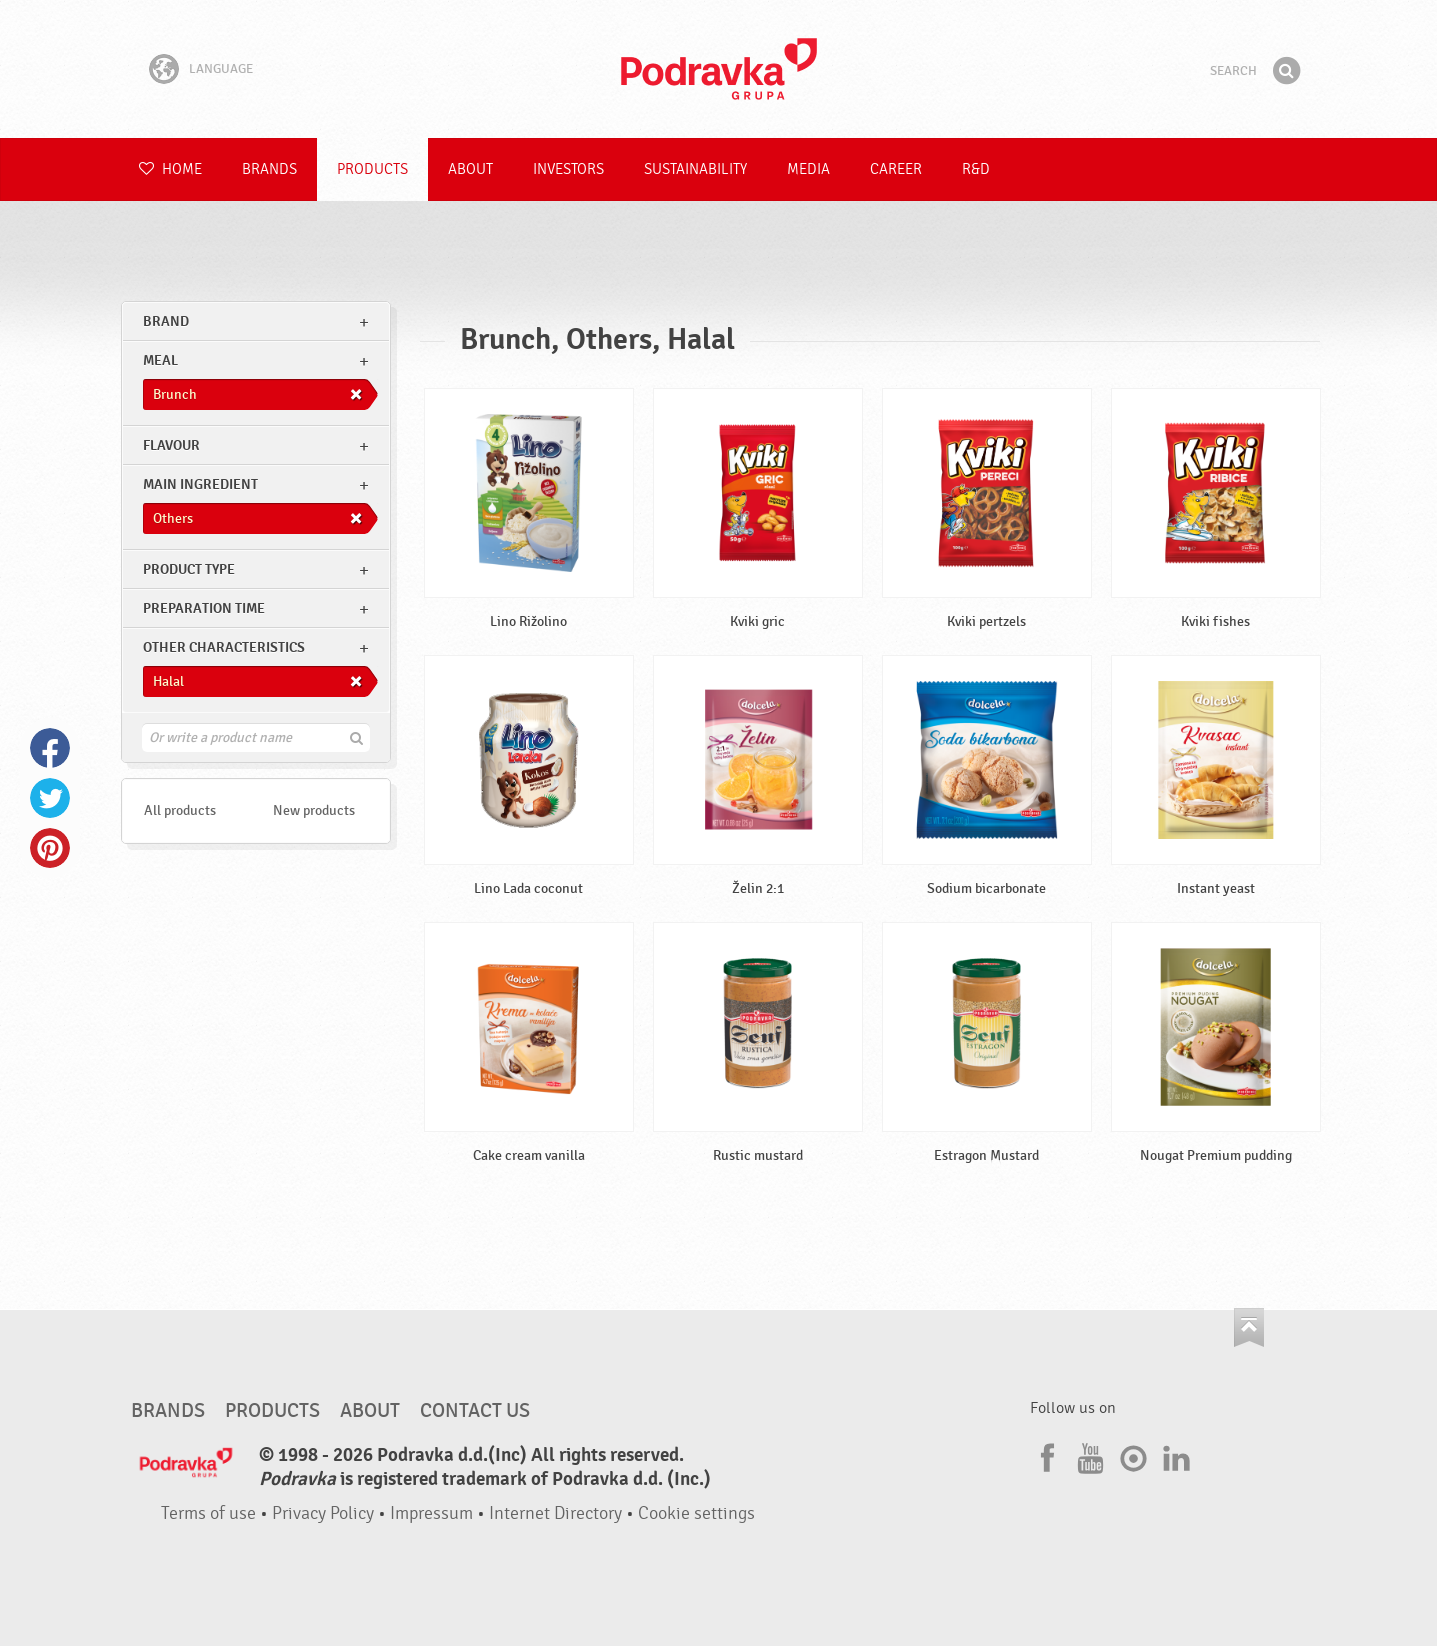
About (470, 169)
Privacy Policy (323, 1513)
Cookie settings (696, 1513)
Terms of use (208, 1513)
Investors (568, 169)
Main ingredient (200, 484)
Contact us (475, 1411)
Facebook (50, 748)
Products (372, 169)
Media (808, 169)
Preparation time (204, 608)
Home (170, 169)
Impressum (431, 1513)
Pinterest (50, 848)
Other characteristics (224, 647)
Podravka (719, 69)
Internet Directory (555, 1513)
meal (160, 360)
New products (314, 810)
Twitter (50, 798)
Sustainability (695, 169)
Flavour (171, 445)
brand (166, 321)
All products (180, 810)
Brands (269, 169)
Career (896, 169)
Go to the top (1249, 1327)
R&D (976, 169)
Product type (189, 569)
